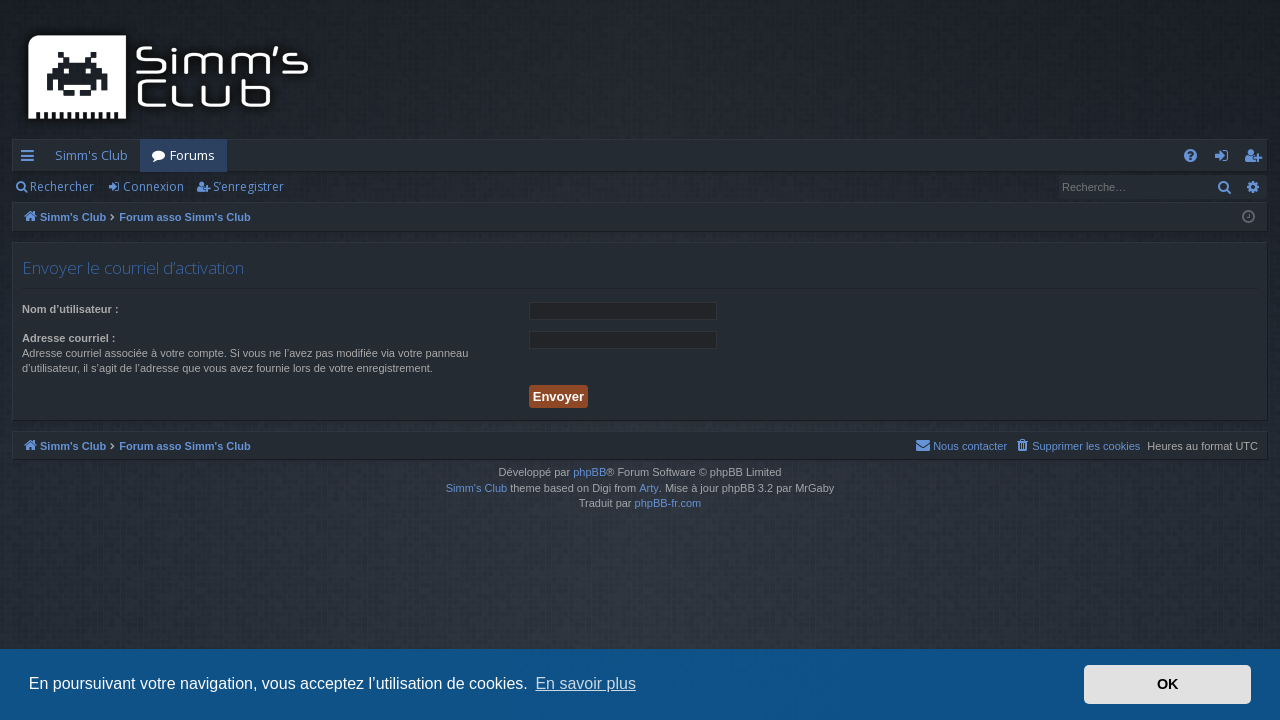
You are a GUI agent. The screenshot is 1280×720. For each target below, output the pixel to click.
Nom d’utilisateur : (70, 309)
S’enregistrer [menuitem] (1256, 159)
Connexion (153, 186)
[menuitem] (1190, 155)
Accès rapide (31, 159)
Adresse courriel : (69, 338)
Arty (649, 488)
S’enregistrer (248, 186)
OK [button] (1168, 684)
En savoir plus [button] (585, 683)
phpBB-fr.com (668, 503)
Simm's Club (91, 155)
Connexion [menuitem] (1225, 159)
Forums (192, 155)
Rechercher (62, 186)
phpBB (589, 472)
